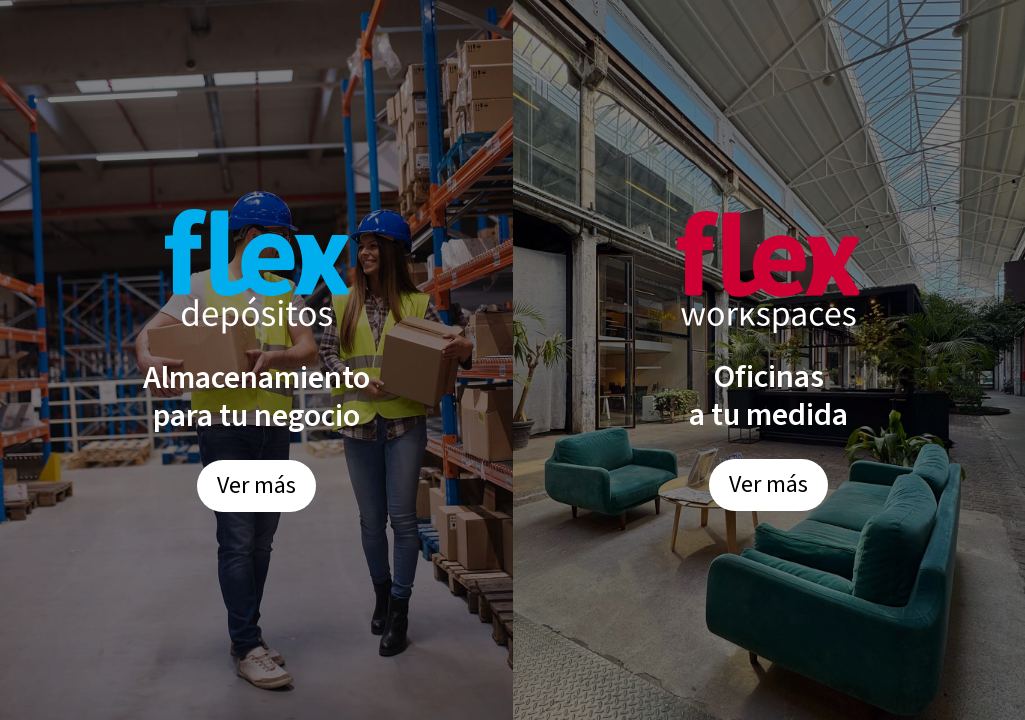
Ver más (256, 485)
